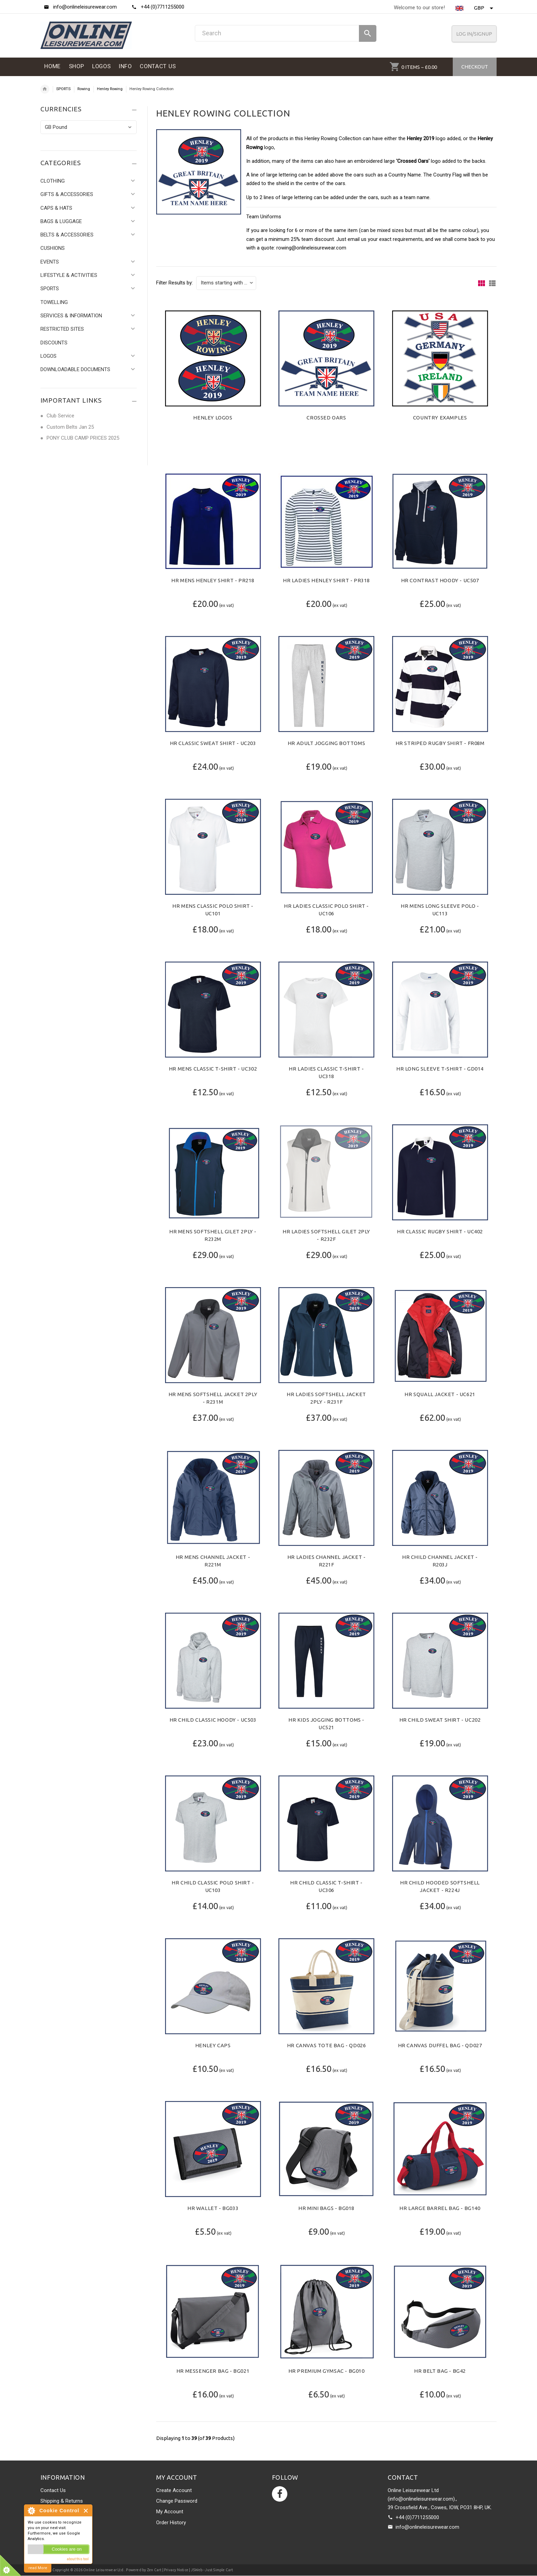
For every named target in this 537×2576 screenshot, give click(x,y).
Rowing (83, 89)
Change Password (176, 2501)
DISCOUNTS (53, 343)
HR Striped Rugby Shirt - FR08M (440, 743)
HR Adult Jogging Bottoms (326, 743)
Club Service (60, 416)
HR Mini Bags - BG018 (326, 2208)
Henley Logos (212, 417)
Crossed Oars (326, 417)
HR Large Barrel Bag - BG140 (439, 2208)
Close (86, 2510)
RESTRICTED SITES (62, 329)
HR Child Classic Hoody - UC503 (213, 1720)
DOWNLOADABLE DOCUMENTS (75, 369)
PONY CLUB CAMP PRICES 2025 (83, 438)
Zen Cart (154, 2570)
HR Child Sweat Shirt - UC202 (440, 1720)
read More (37, 2568)
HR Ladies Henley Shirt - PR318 (326, 580)
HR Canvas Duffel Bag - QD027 (440, 2045)
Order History (171, 2522)
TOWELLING (54, 302)
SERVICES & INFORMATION (71, 316)
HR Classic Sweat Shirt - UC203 (213, 743)
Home (44, 89)
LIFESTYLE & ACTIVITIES (68, 275)
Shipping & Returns (61, 2501)
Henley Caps (213, 2045)
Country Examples (440, 417)
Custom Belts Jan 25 (70, 427)
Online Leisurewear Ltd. (103, 2570)
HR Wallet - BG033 (212, 2208)
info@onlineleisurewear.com (427, 2527)
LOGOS (48, 356)
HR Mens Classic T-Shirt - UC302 (213, 1069)
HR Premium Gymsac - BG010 (326, 2371)
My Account (169, 2511)
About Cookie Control (31, 2510)
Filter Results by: (174, 282)
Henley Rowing (110, 89)
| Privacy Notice (174, 2570)
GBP (483, 8)
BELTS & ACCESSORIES (66, 235)
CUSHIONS (52, 248)
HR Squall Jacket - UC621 (439, 1394)
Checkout (474, 67)
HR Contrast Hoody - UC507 (440, 580)
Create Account (174, 2490)
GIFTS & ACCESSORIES (66, 194)
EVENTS (49, 262)
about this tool (78, 2559)
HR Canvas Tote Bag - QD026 (326, 2045)
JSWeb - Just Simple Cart (212, 2570)
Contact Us (53, 2490)
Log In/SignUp (474, 34)
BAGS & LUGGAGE (61, 221)
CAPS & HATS (56, 208)
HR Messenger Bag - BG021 (212, 2371)
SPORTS (63, 89)
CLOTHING (52, 181)
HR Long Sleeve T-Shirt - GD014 (440, 1069)
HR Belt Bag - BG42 (440, 2371)
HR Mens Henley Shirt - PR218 (212, 580)
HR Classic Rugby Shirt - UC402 (440, 1231)
